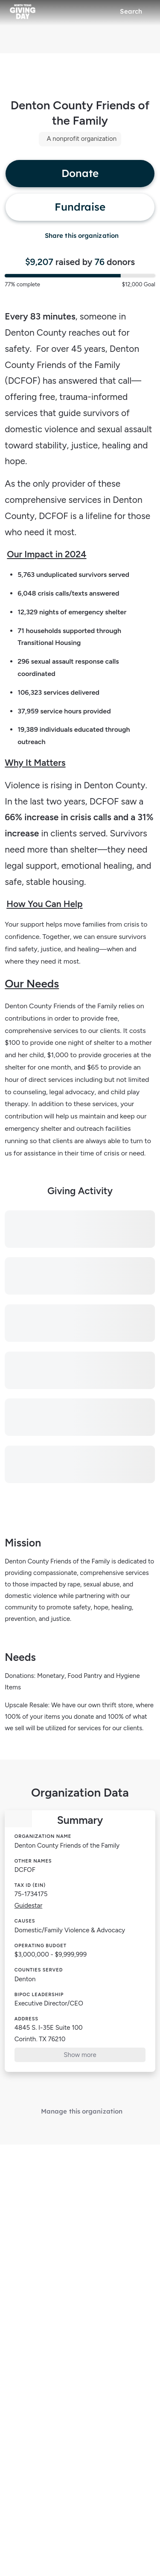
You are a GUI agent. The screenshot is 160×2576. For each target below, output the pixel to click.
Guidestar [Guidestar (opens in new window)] (29, 1905)
